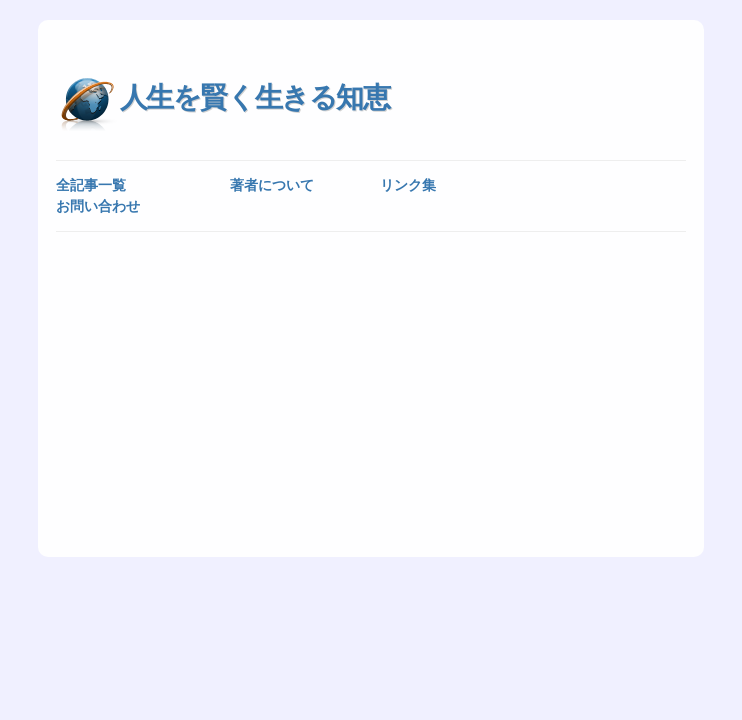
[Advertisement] (371, 393)
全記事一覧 (91, 185)
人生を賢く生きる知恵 (255, 97)
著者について (272, 185)
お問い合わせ (98, 206)
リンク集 (408, 185)
